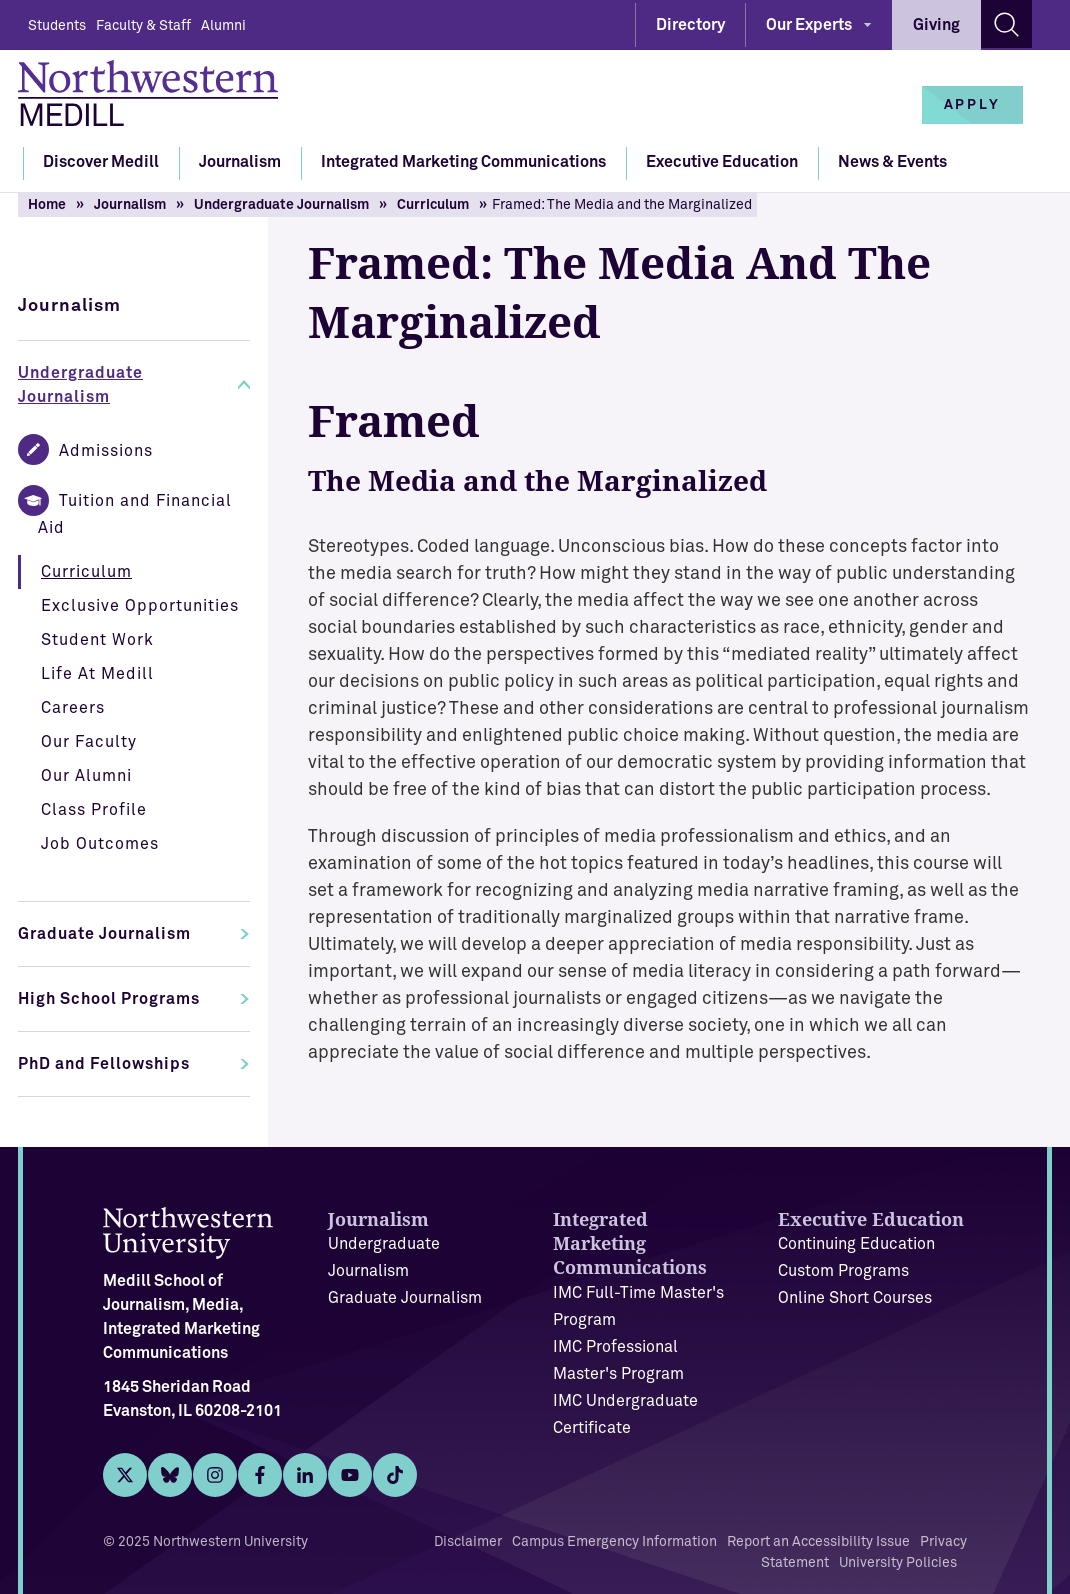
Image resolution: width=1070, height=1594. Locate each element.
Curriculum (433, 205)
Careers (73, 708)
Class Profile (94, 810)
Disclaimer (468, 1542)
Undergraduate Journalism (281, 205)
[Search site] (1006, 24)
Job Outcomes (100, 844)
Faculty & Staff (143, 26)
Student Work (97, 640)
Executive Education (722, 162)
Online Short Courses (855, 1298)
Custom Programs (843, 1271)
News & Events (892, 162)
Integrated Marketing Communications (463, 162)
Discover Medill (101, 162)
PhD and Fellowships (104, 1064)
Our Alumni (86, 776)
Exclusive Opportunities (140, 606)
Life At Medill (97, 674)
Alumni (223, 26)
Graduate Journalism (104, 934)
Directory (690, 25)
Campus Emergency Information (614, 1542)
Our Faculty (89, 742)
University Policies (898, 1563)
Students (57, 26)
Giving (936, 25)
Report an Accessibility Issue (818, 1542)
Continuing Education (856, 1244)
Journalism (240, 162)
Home (47, 205)
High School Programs (109, 999)
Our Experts (809, 25)
